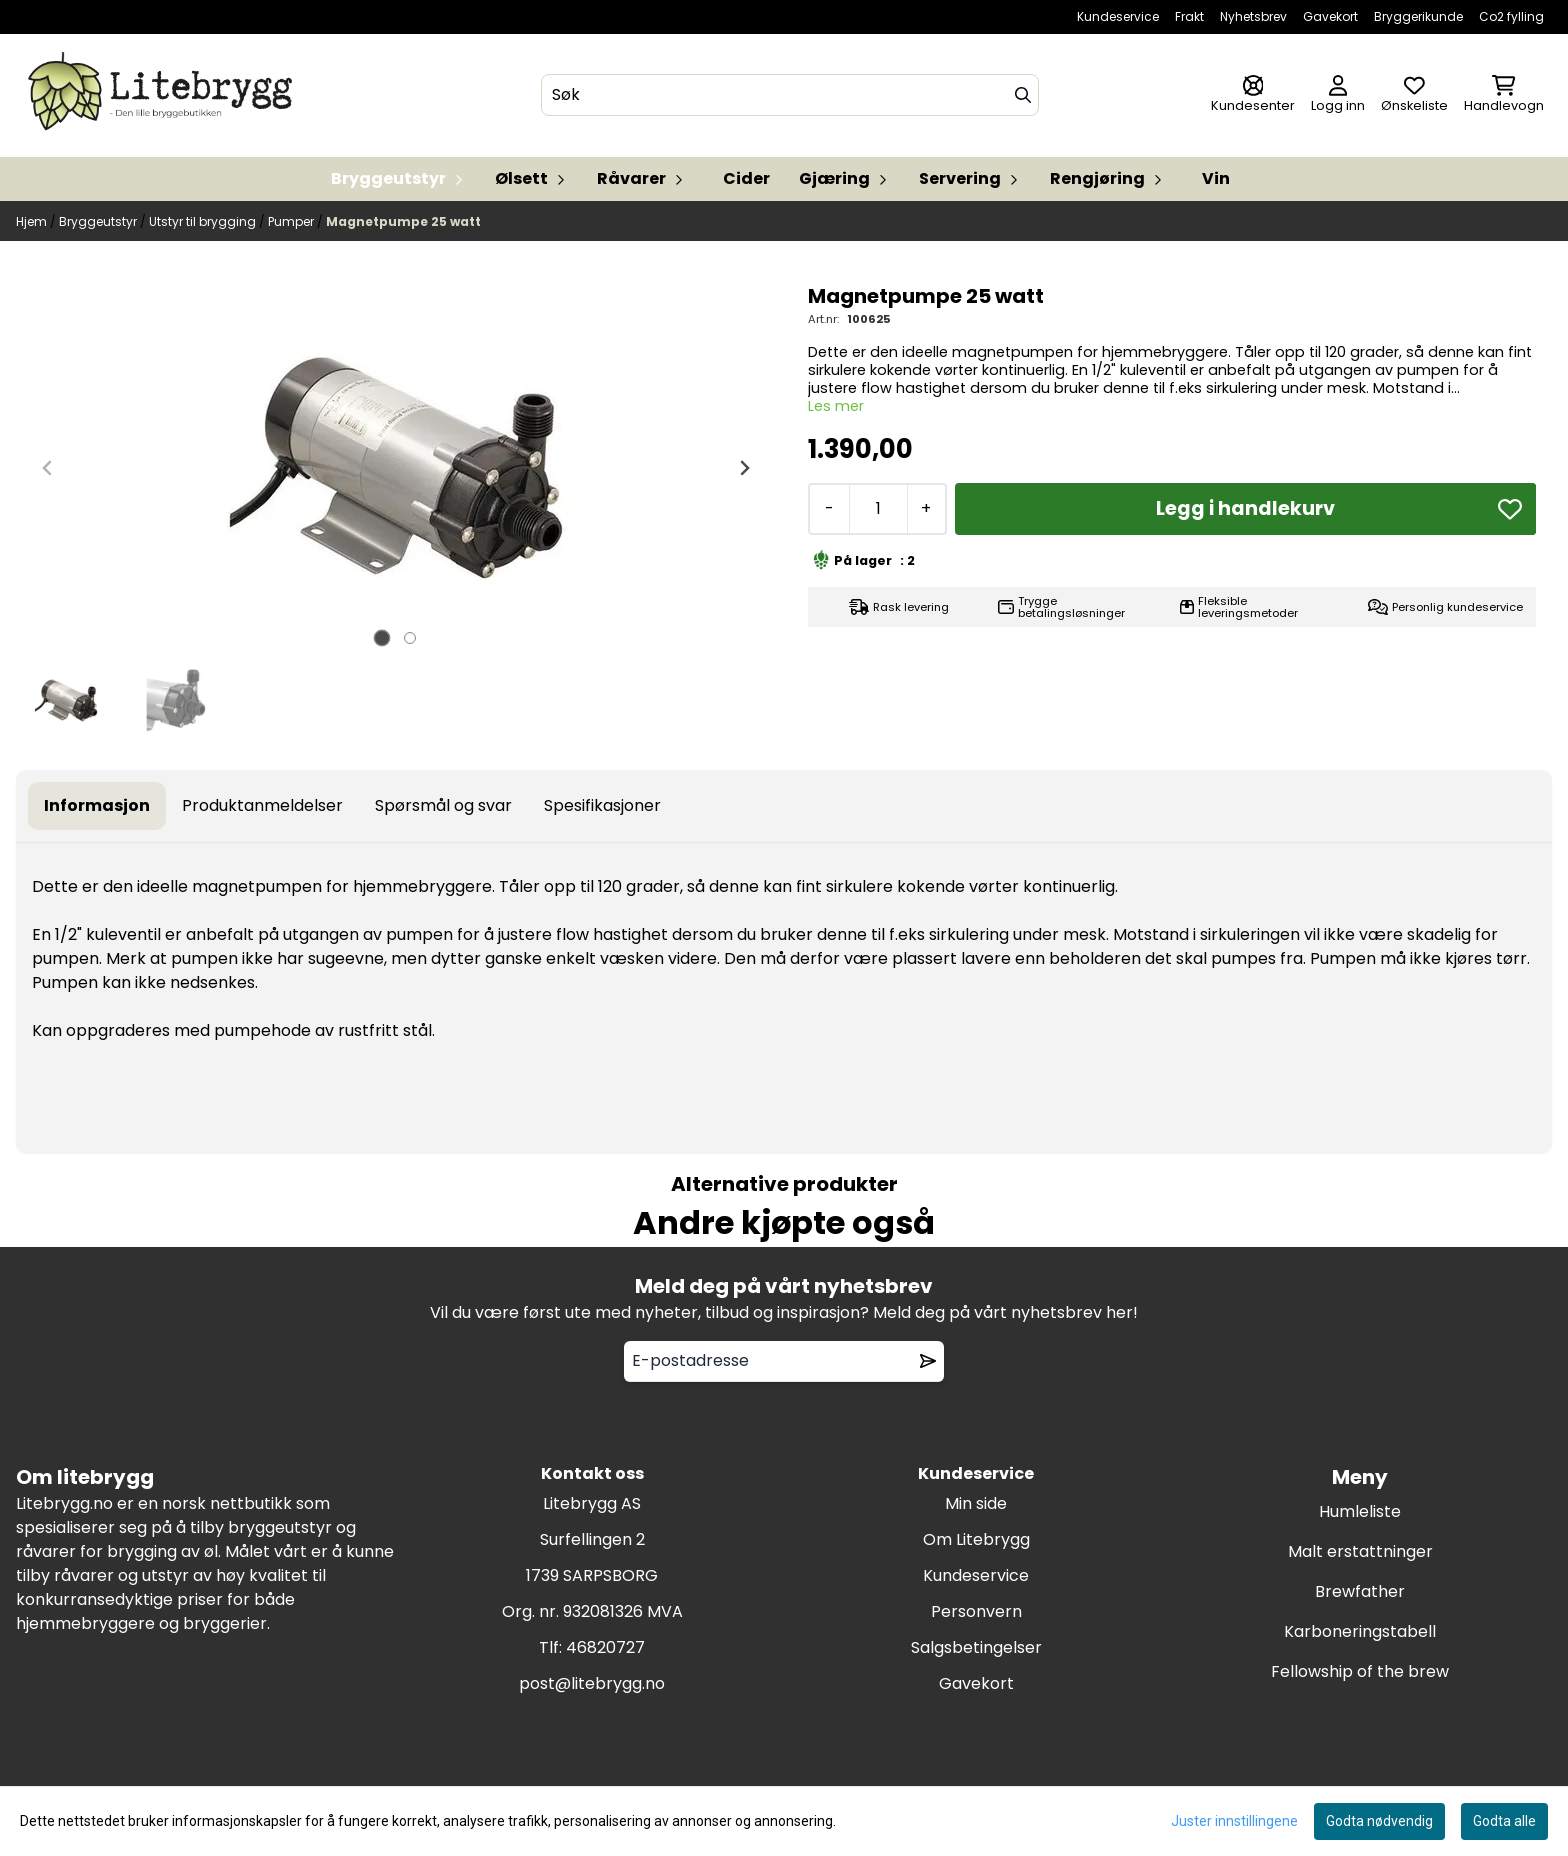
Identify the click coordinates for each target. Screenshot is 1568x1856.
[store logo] (164, 95)
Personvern (976, 1611)
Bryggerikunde (1418, 16)
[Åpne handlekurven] (1504, 95)
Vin (1216, 178)
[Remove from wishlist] (928, 1361)
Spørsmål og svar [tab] (443, 805)
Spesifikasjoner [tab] (602, 805)
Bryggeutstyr (99, 221)
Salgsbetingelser (976, 1647)
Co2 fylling (1511, 16)
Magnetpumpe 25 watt (403, 221)
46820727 (605, 1647)
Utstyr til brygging (204, 221)
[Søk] (789, 95)
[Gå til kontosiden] (1253, 95)
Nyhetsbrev (1253, 16)
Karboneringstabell (1360, 1631)
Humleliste (1360, 1511)
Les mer (836, 406)
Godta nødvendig (1379, 1821)
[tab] (382, 637)
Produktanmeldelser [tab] (262, 805)
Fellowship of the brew (1360, 1671)
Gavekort (1330, 16)
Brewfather (1360, 1591)
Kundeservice (1118, 16)
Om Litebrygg (976, 1539)
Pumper (292, 221)
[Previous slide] (48, 468)
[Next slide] (744, 468)
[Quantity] (878, 509)
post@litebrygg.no (592, 1683)
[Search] (1023, 95)
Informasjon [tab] (97, 805)
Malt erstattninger (1360, 1551)
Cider (746, 178)
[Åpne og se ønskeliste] (1414, 95)
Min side (976, 1503)
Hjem (33, 221)
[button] (1510, 509)
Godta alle (1504, 1821)
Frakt (1189, 16)
